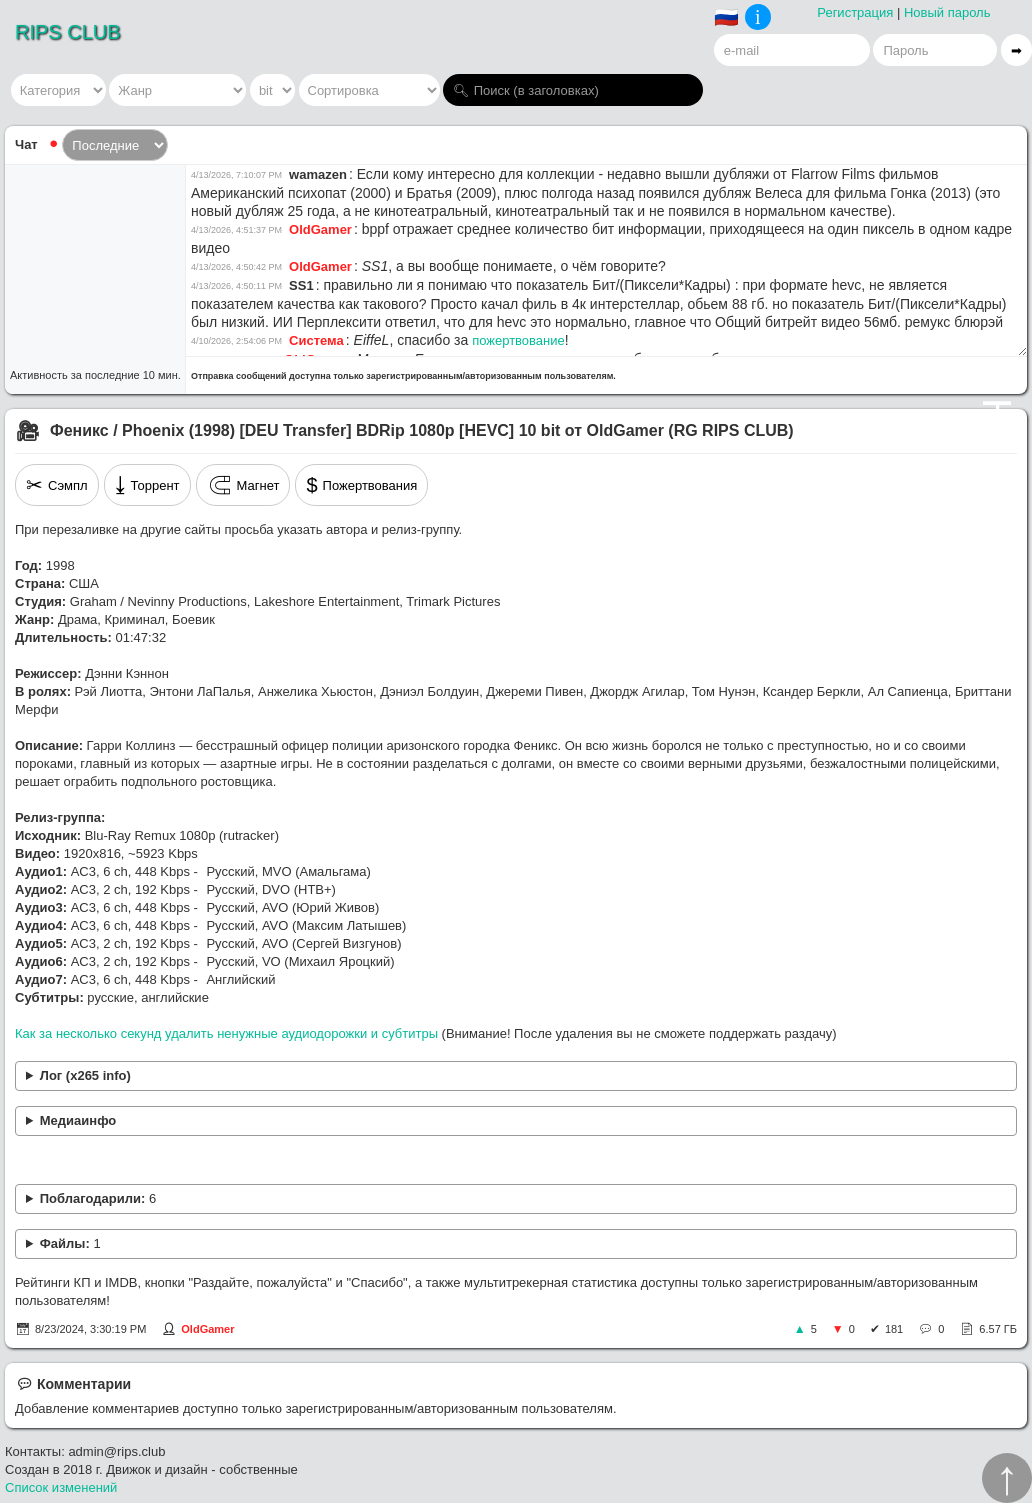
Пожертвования (361, 485)
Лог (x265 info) (85, 1075)
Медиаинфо (78, 1120)
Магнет (243, 485)
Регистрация (855, 12)
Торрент (147, 485)
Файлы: (70, 1243)
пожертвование (518, 340)
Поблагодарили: (98, 1198)
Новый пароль (947, 12)
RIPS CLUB (68, 32)
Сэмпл (57, 485)
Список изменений (61, 1487)
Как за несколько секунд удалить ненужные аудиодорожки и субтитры (226, 1033)
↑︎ (1007, 1478)
